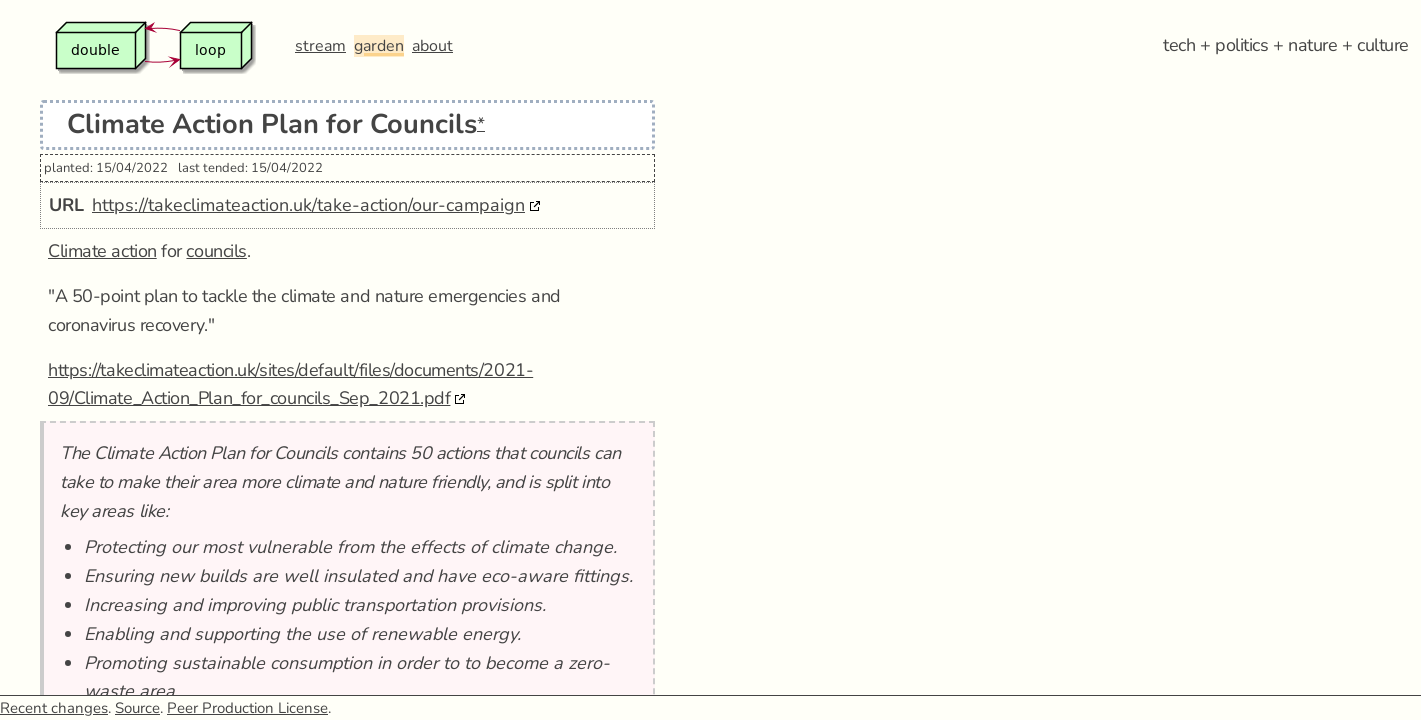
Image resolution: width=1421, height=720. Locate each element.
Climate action (102, 251)
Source (137, 708)
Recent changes (54, 708)
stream (320, 46)
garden (379, 46)
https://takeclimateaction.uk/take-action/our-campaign (308, 205)
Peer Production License (247, 708)
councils (216, 251)
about (432, 46)
